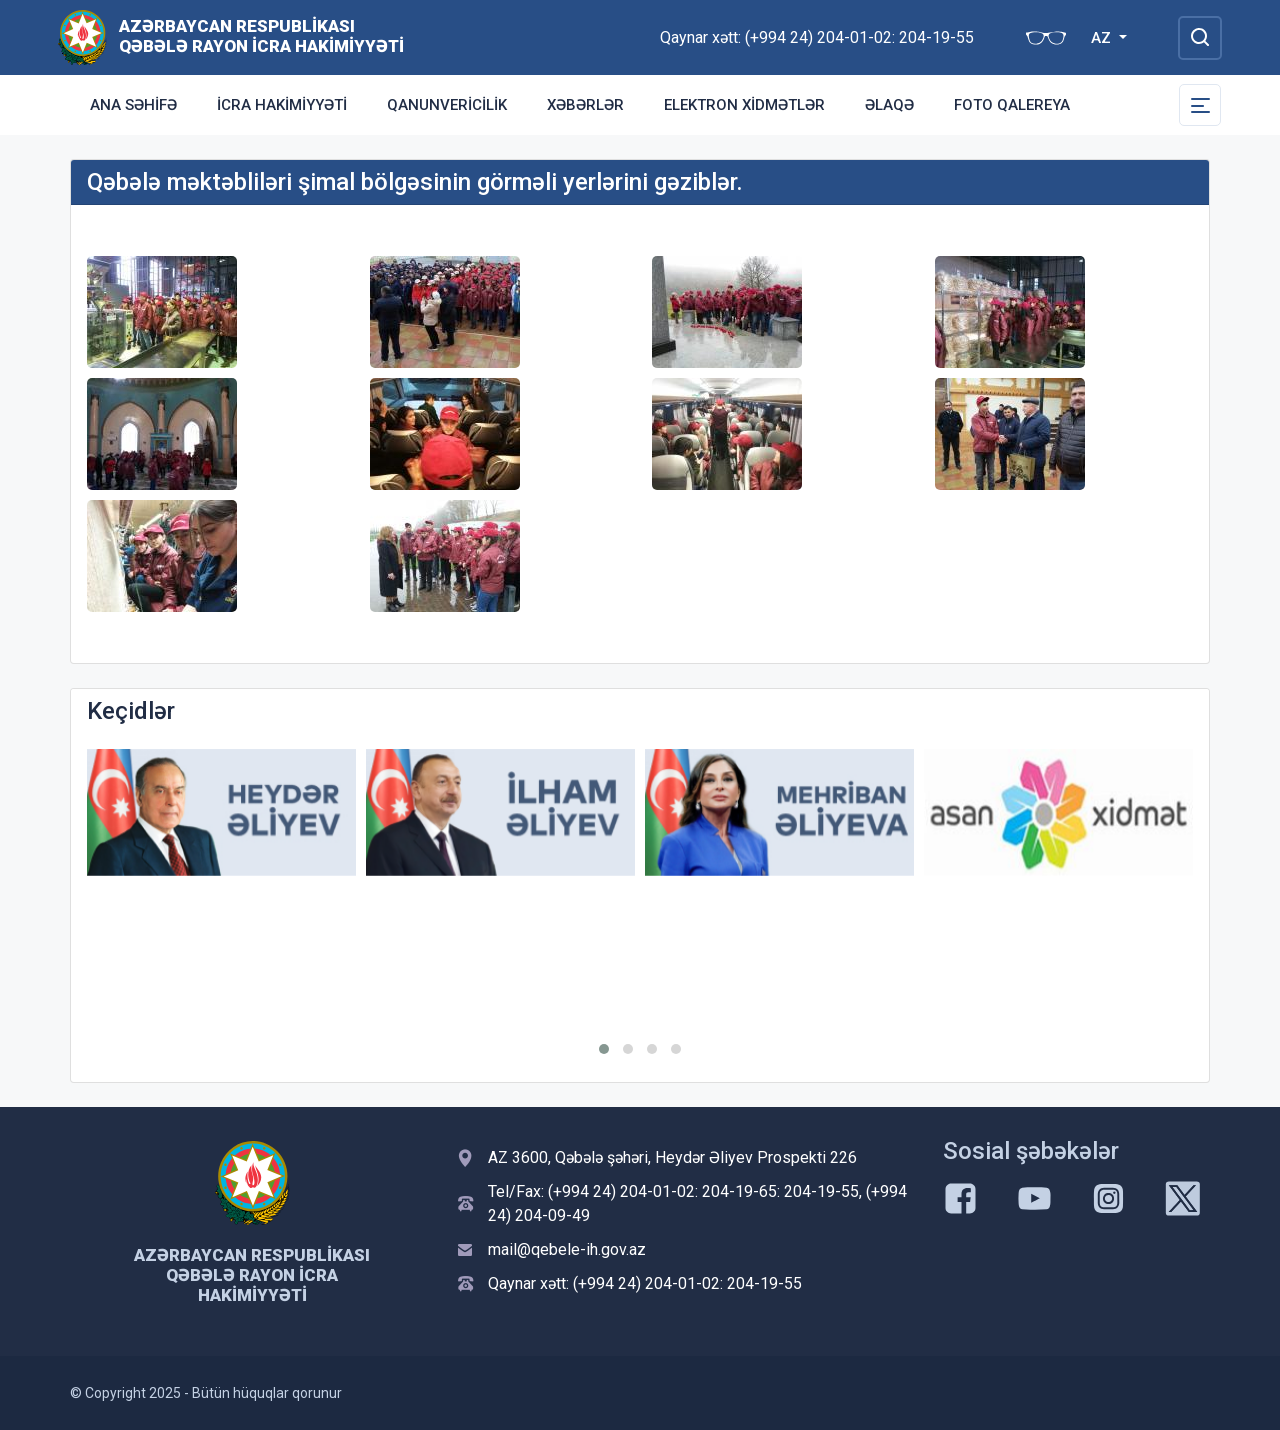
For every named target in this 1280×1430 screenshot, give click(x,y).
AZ (1103, 38)
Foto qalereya (1012, 105)
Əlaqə (889, 105)
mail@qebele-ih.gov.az (567, 1249)
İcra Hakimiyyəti (282, 105)
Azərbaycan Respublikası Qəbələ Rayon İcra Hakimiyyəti (261, 36)
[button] (604, 1049)
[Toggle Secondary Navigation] (1200, 105)
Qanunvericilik (447, 105)
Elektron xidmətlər (744, 105)
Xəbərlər (585, 105)
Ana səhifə (133, 105)
